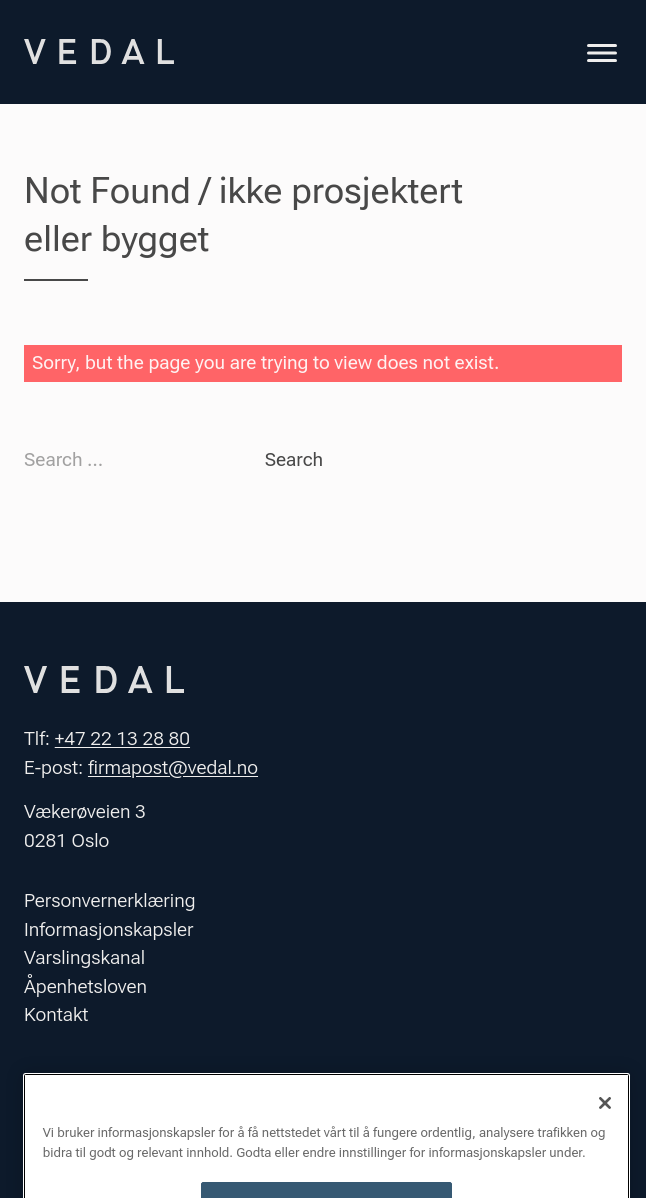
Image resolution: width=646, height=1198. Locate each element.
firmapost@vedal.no (173, 767)
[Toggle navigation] (602, 55)
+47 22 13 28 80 (122, 738)
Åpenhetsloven (85, 986)
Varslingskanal (84, 957)
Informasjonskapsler (108, 929)
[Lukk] (605, 1116)
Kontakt (56, 1014)
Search (294, 459)
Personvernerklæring (110, 900)
